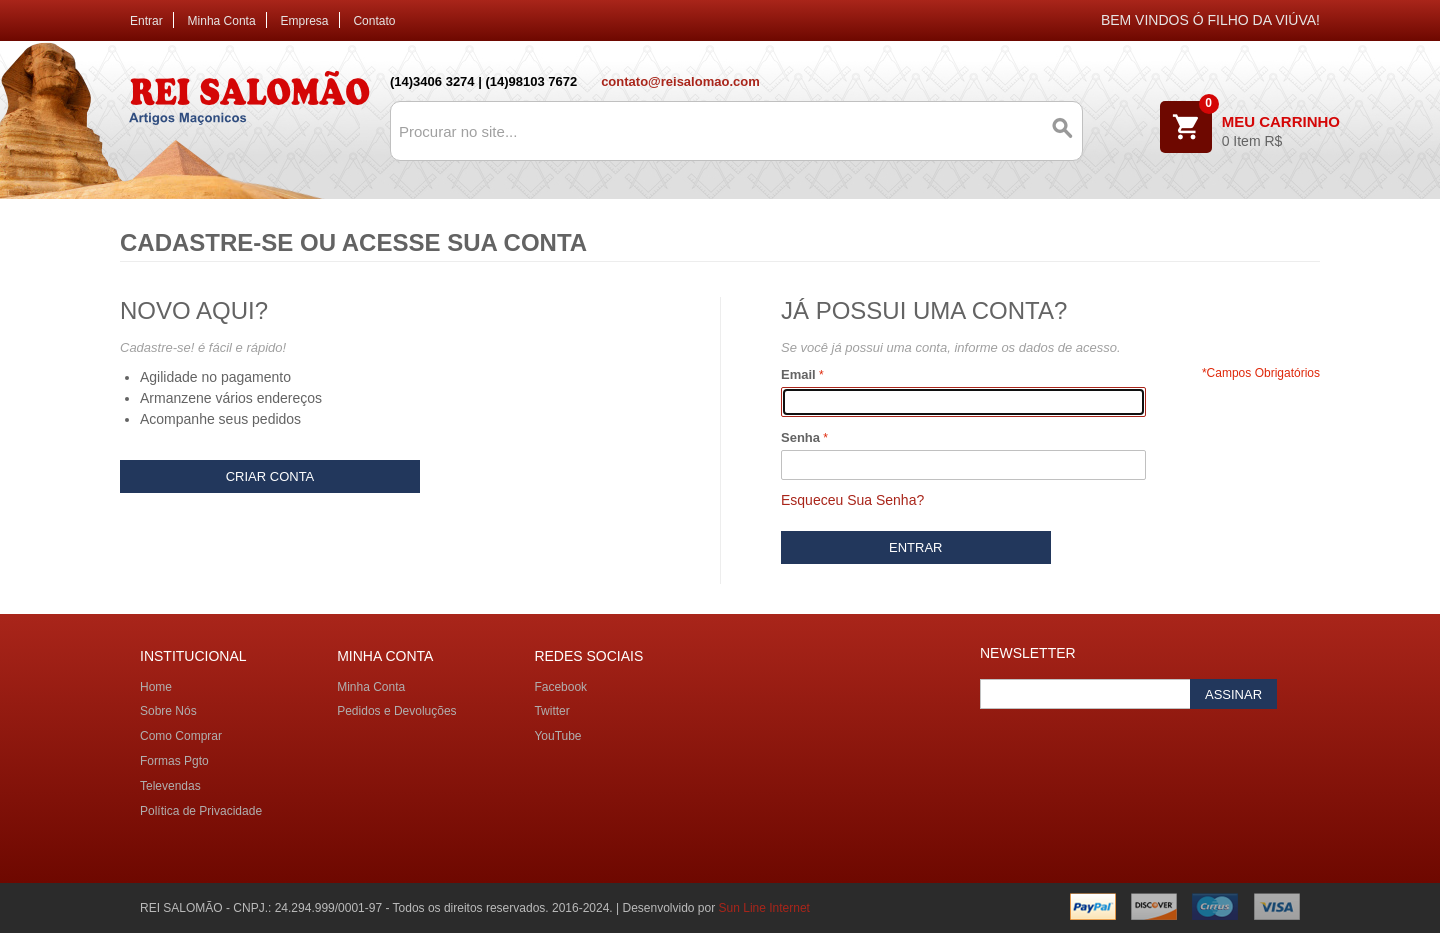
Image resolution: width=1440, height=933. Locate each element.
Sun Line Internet (764, 908)
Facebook (560, 687)
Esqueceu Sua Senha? (852, 500)
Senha (800, 437)
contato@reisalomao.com (680, 81)
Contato (374, 21)
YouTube (557, 736)
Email (798, 374)
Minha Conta (222, 21)
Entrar (146, 21)
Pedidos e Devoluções (396, 711)
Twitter (551, 711)
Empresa (305, 21)
